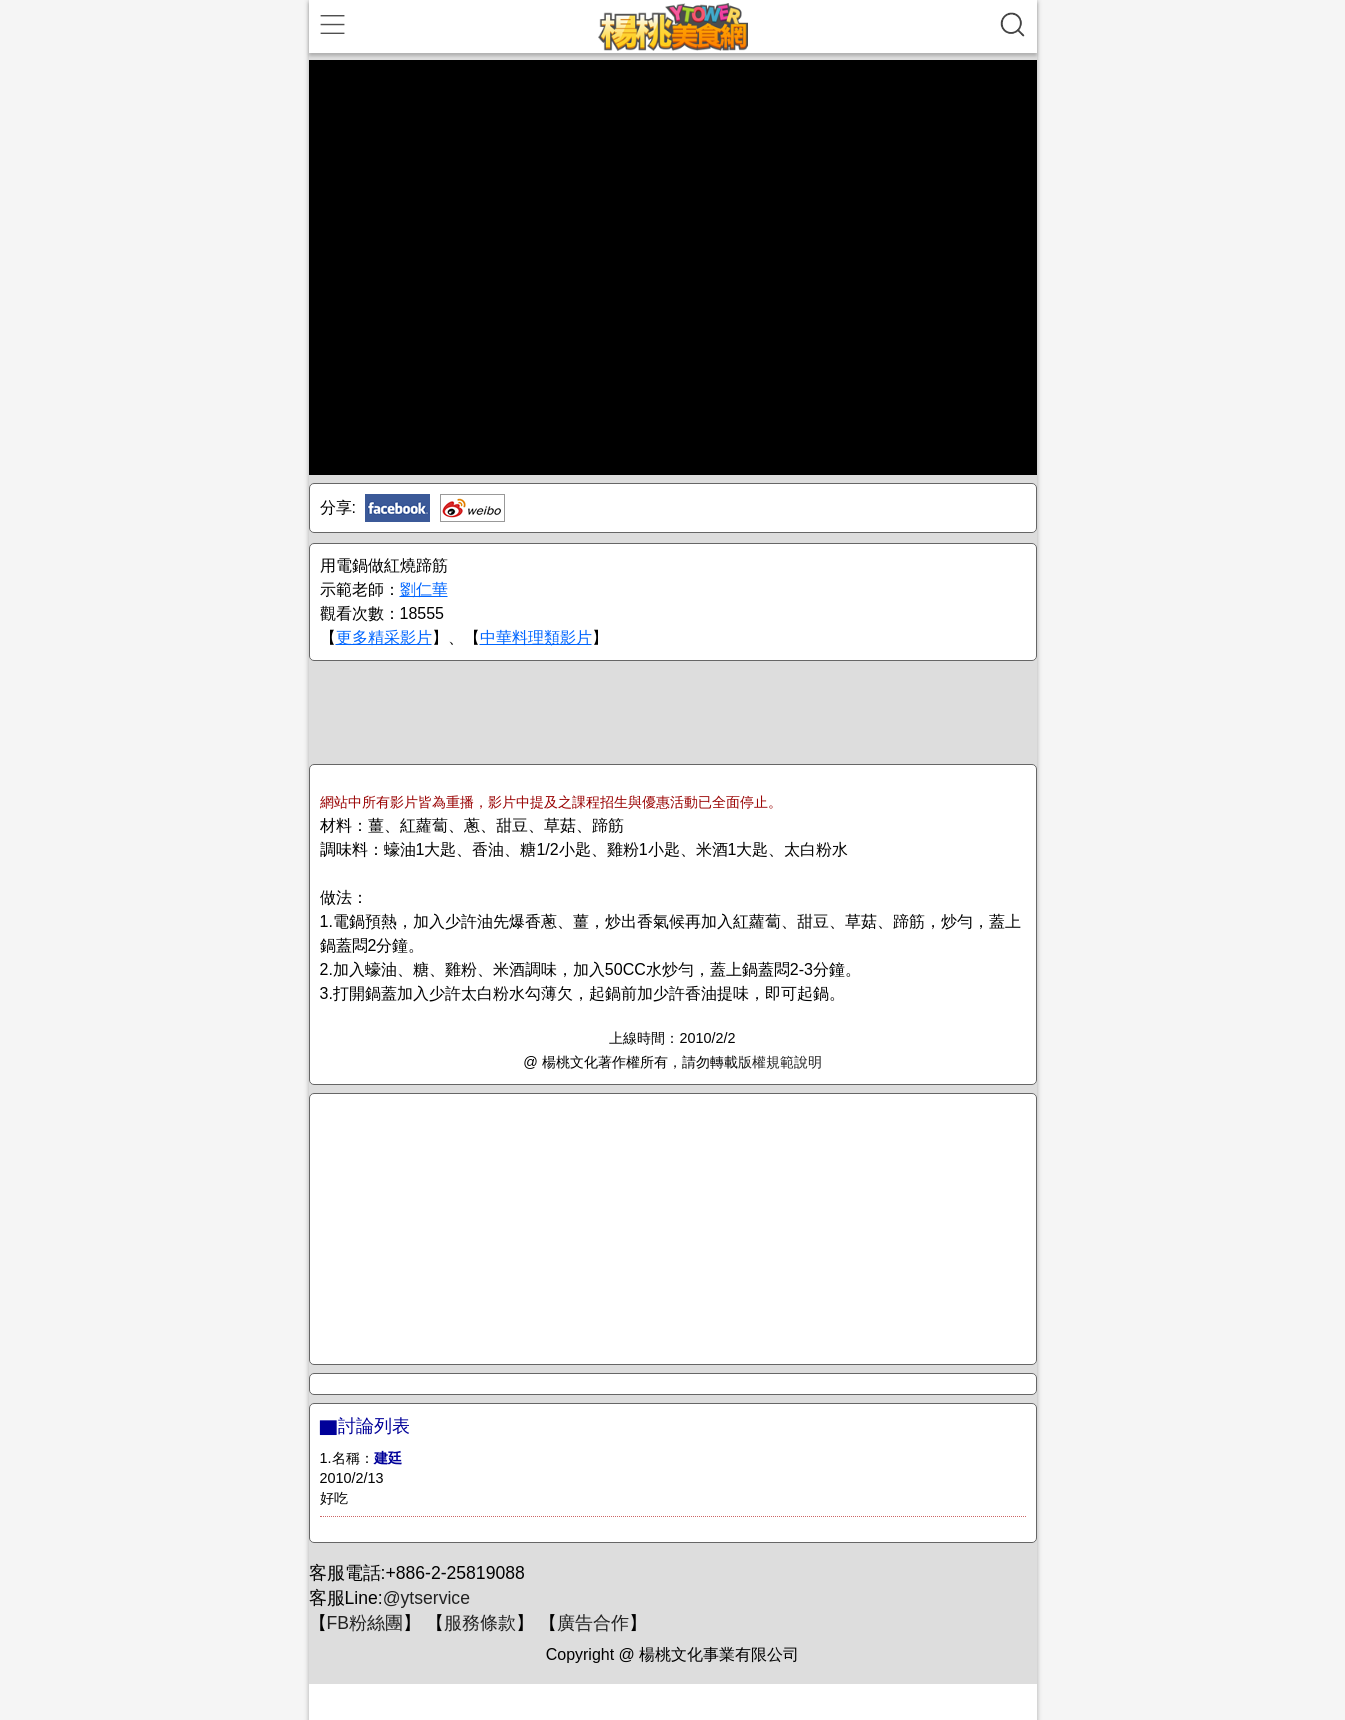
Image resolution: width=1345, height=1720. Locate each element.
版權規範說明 (780, 1062)
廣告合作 (593, 1623)
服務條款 (480, 1623)
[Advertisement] (673, 711)
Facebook (397, 508)
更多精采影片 (384, 637)
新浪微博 (472, 508)
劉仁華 (424, 589)
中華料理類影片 (536, 637)
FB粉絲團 (365, 1623)
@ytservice (426, 1598)
